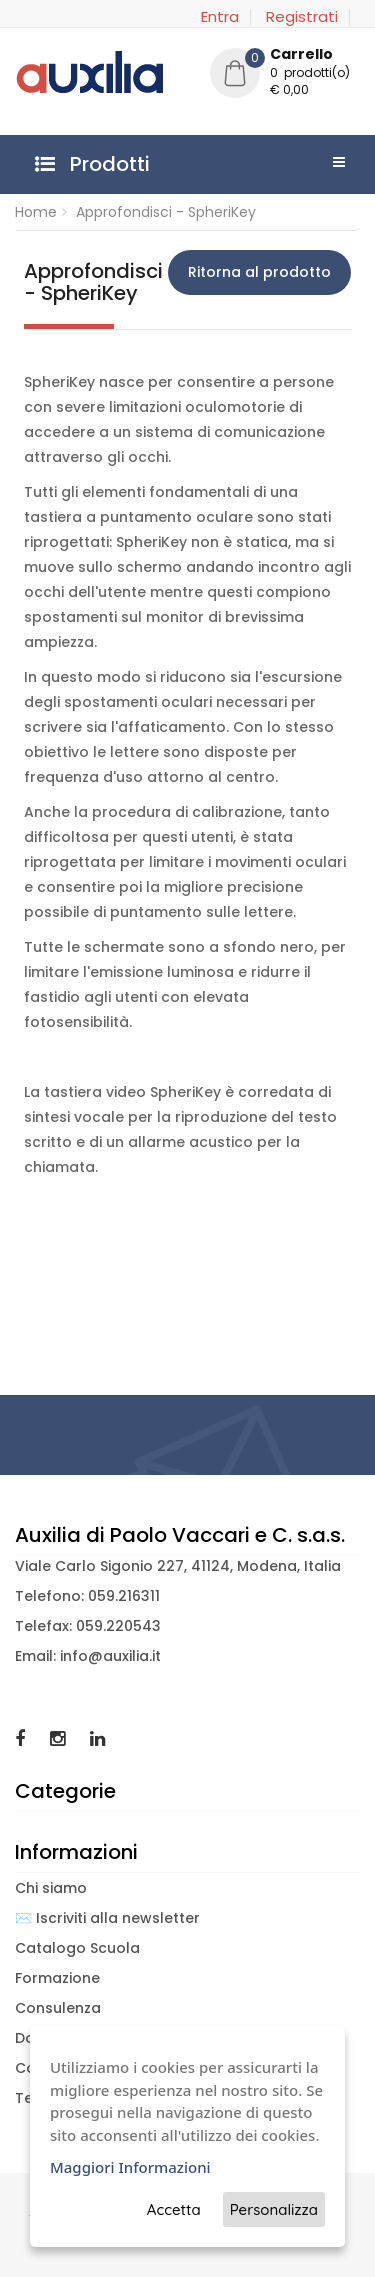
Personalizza (274, 2209)
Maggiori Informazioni (130, 2167)
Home (36, 212)
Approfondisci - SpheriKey (166, 212)
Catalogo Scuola (77, 1948)
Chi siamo (51, 1888)
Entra (220, 17)
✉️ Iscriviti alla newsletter (107, 1918)
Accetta (174, 2209)
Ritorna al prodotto (259, 272)
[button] (285, 75)
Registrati (302, 17)
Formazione (57, 1978)
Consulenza (58, 2008)
